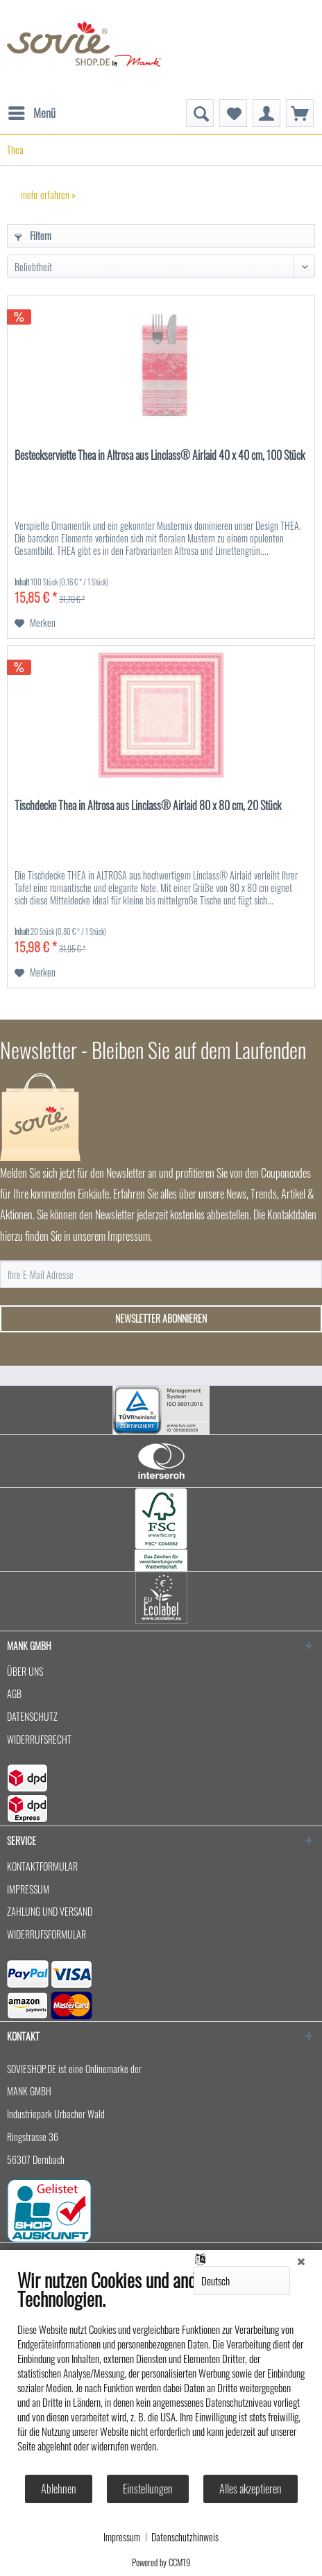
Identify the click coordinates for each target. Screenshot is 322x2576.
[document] (161, 2371)
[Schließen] (301, 2260)
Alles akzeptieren (250, 2488)
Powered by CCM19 (161, 2562)
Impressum (121, 2537)
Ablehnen (58, 2488)
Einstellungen (148, 2488)
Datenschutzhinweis (185, 2537)
